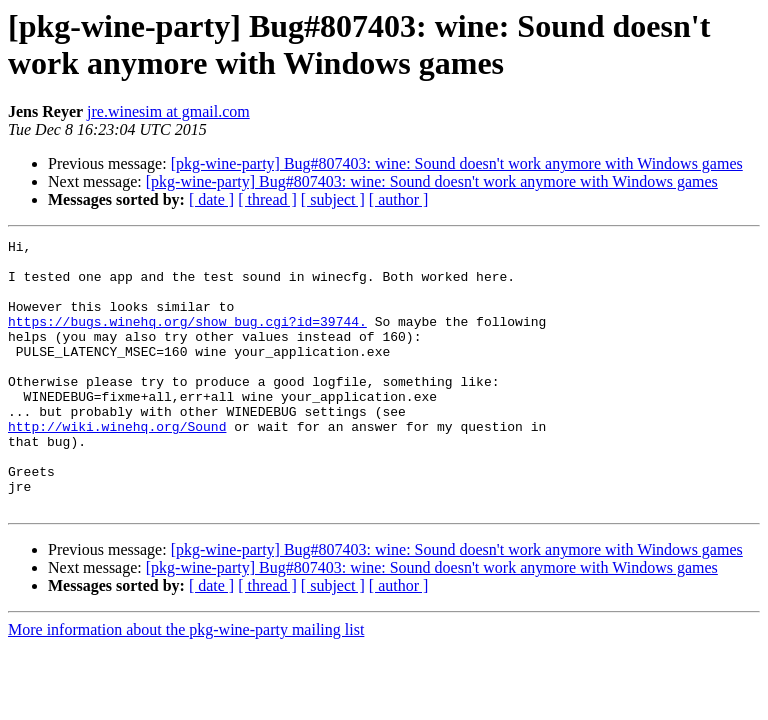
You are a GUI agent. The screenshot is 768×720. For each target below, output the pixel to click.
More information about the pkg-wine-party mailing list (186, 683)
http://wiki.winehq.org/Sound (117, 465)
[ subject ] (333, 199)
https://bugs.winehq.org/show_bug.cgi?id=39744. (187, 339)
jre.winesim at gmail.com (168, 111)
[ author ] (399, 199)
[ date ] (211, 199)
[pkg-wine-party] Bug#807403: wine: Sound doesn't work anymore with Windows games (457, 163)
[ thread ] (267, 199)
